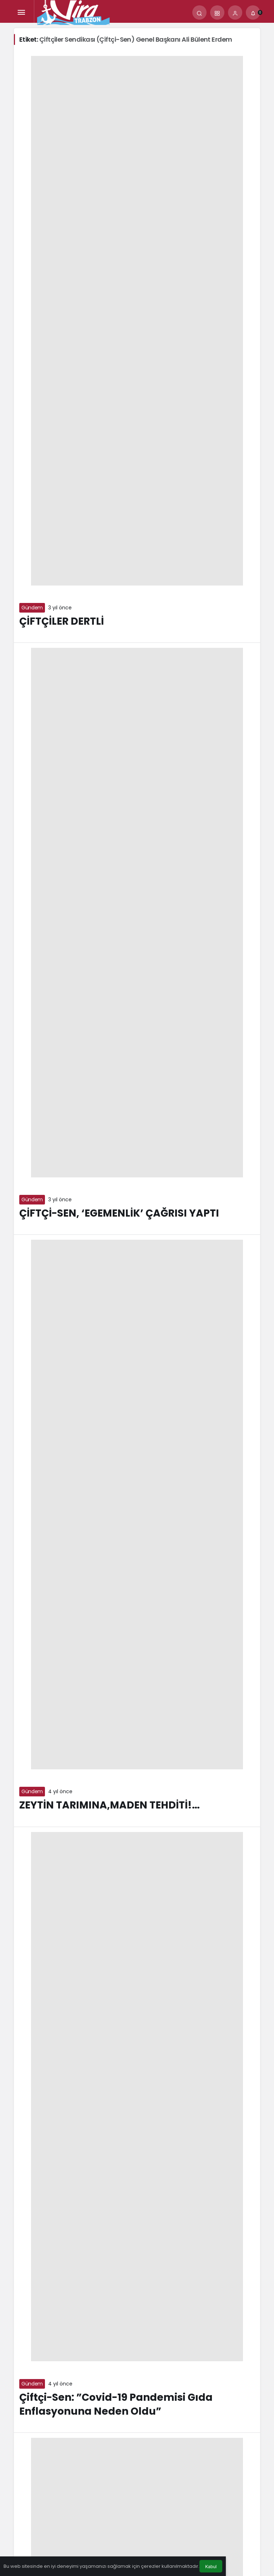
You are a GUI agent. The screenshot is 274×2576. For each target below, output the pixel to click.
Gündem (32, 607)
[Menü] (21, 12)
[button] (217, 12)
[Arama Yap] (199, 12)
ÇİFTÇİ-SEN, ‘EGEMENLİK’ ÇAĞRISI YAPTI (119, 1213)
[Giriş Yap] (235, 12)
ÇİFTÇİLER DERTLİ (61, 621)
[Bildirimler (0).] (253, 12)
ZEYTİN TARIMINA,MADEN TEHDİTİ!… (109, 1805)
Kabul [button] (211, 2566)
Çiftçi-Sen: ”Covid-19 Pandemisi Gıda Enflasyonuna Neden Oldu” (116, 2404)
